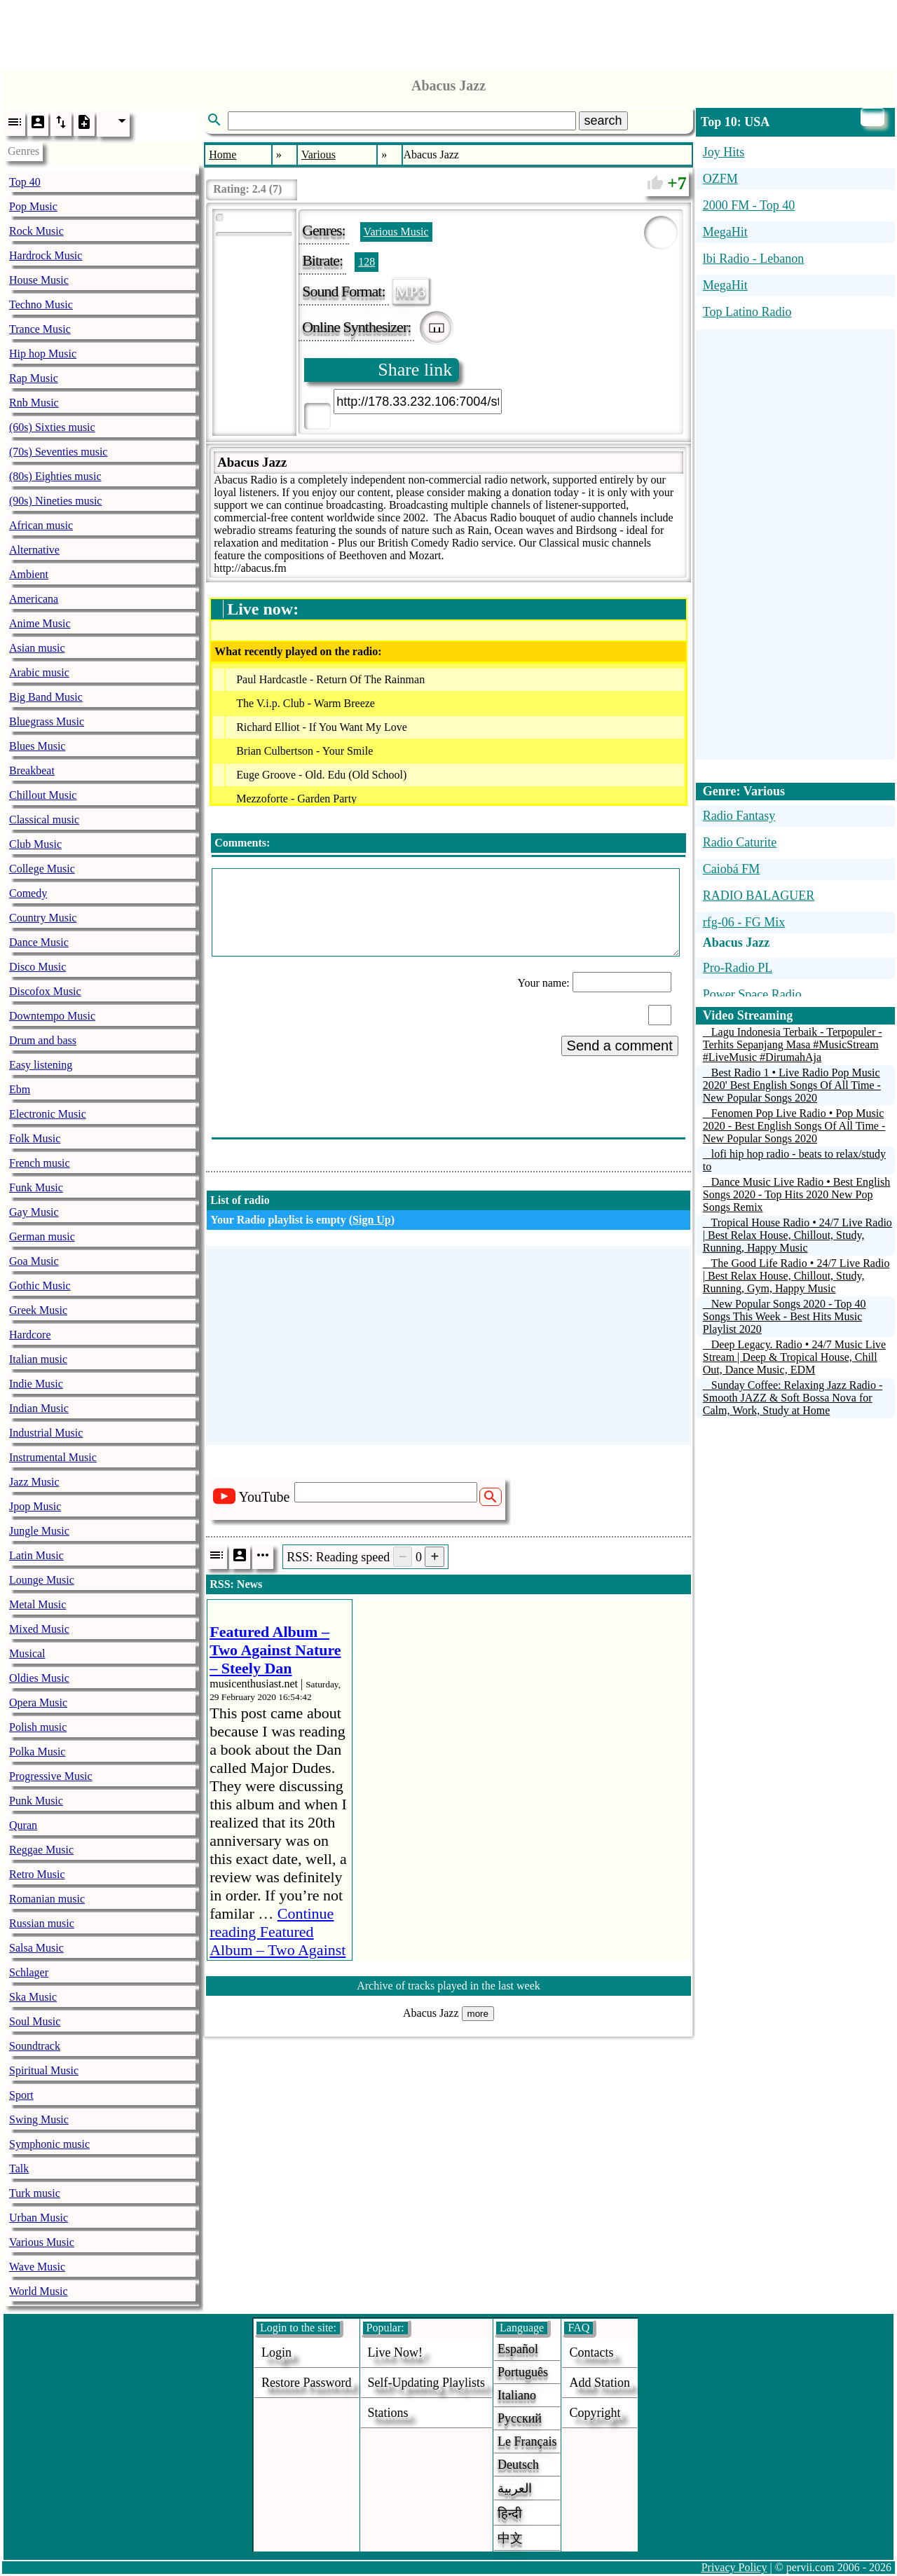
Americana (33, 599)
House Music (39, 280)
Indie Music (36, 1384)
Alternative (34, 550)
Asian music (37, 648)
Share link (415, 369)
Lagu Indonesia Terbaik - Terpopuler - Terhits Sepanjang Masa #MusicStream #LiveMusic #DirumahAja (792, 1044)
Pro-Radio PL (738, 968)
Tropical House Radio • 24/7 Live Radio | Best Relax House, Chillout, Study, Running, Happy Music (797, 1235)
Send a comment (620, 1045)
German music (42, 1236)
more (477, 2013)
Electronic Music (47, 1114)
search (603, 121)
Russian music (41, 1923)
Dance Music (39, 942)
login (276, 2352)
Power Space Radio (752, 994)
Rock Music (36, 231)
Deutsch (518, 2465)
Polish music (38, 1727)
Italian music (38, 1359)
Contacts (591, 2352)
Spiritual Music (43, 2070)
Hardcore (30, 1335)
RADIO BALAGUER (759, 896)
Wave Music (37, 2267)
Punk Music (36, 1801)
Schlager (28, 1972)
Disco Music (37, 967)
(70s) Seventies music (58, 452)
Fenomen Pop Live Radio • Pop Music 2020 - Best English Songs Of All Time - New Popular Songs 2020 (794, 1125)
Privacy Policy (734, 2567)
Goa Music (34, 1261)
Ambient (28, 574)
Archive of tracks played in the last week (448, 1986)
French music (39, 1163)
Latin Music (36, 1555)
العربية (515, 2488)
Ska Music (33, 1997)
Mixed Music (39, 1629)
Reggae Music (41, 1850)
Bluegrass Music (46, 721)
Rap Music (33, 378)
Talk (19, 2168)
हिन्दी (510, 2514)
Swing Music (39, 2119)
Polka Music (37, 1752)
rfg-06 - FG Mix (744, 922)
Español (518, 2349)
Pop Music (33, 206)
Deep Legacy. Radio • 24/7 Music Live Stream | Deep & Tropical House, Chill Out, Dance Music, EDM (794, 1357)
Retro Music (37, 1874)
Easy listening (40, 1065)
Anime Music (40, 623)
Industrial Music (46, 1433)
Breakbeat (32, 770)
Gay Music (34, 1212)
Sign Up (371, 1220)
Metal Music (37, 1604)
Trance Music (40, 329)
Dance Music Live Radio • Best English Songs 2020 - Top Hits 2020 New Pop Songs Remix (796, 1194)
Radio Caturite (739, 842)
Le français (527, 2441)
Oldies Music (39, 1678)
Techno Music (41, 304)
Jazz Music (34, 1482)
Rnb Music (34, 403)
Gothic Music (40, 1286)
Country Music (42, 918)
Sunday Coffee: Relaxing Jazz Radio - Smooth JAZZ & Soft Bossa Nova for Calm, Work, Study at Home (793, 1397)
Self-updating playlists (427, 2383)
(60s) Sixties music (52, 427)
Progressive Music (51, 1776)
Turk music (34, 2193)
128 (366, 262)
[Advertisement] (448, 31)
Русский (520, 2418)
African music (41, 525)
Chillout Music (42, 795)
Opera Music (38, 1702)
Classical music (44, 819)
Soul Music (34, 2021)
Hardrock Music (45, 255)
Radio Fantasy (739, 816)
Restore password (306, 2383)
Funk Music (36, 1187)
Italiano (517, 2395)
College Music (42, 869)
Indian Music (39, 1408)
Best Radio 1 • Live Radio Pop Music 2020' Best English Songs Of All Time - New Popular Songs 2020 (792, 1085)
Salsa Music (36, 1948)
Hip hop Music (42, 353)
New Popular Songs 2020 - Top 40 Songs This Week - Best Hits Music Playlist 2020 (784, 1316)
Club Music (35, 844)
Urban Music (38, 2218)
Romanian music (47, 1899)
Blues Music (37, 746)
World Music (38, 2291)
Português (523, 2372)
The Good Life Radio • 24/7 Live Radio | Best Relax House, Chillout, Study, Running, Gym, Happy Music (796, 1275)
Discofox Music (45, 991)
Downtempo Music (52, 1016)
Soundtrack (34, 2046)
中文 (510, 2538)
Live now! (395, 2352)
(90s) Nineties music (55, 501)
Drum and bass (42, 1040)
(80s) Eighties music (55, 476)
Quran (23, 1825)
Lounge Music (41, 1580)
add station (599, 2383)
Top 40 (25, 182)
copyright (594, 2413)
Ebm (19, 1089)
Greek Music (38, 1310)
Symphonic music (49, 2144)
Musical (27, 1653)
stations (388, 2413)
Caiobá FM (731, 869)
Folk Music (34, 1138)
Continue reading (277, 1941)
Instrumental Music (53, 1457)
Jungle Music (39, 1531)
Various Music (41, 2242)
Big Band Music (46, 697)
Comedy (28, 893)
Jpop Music (35, 1506)
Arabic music (39, 672)
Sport (21, 2095)
